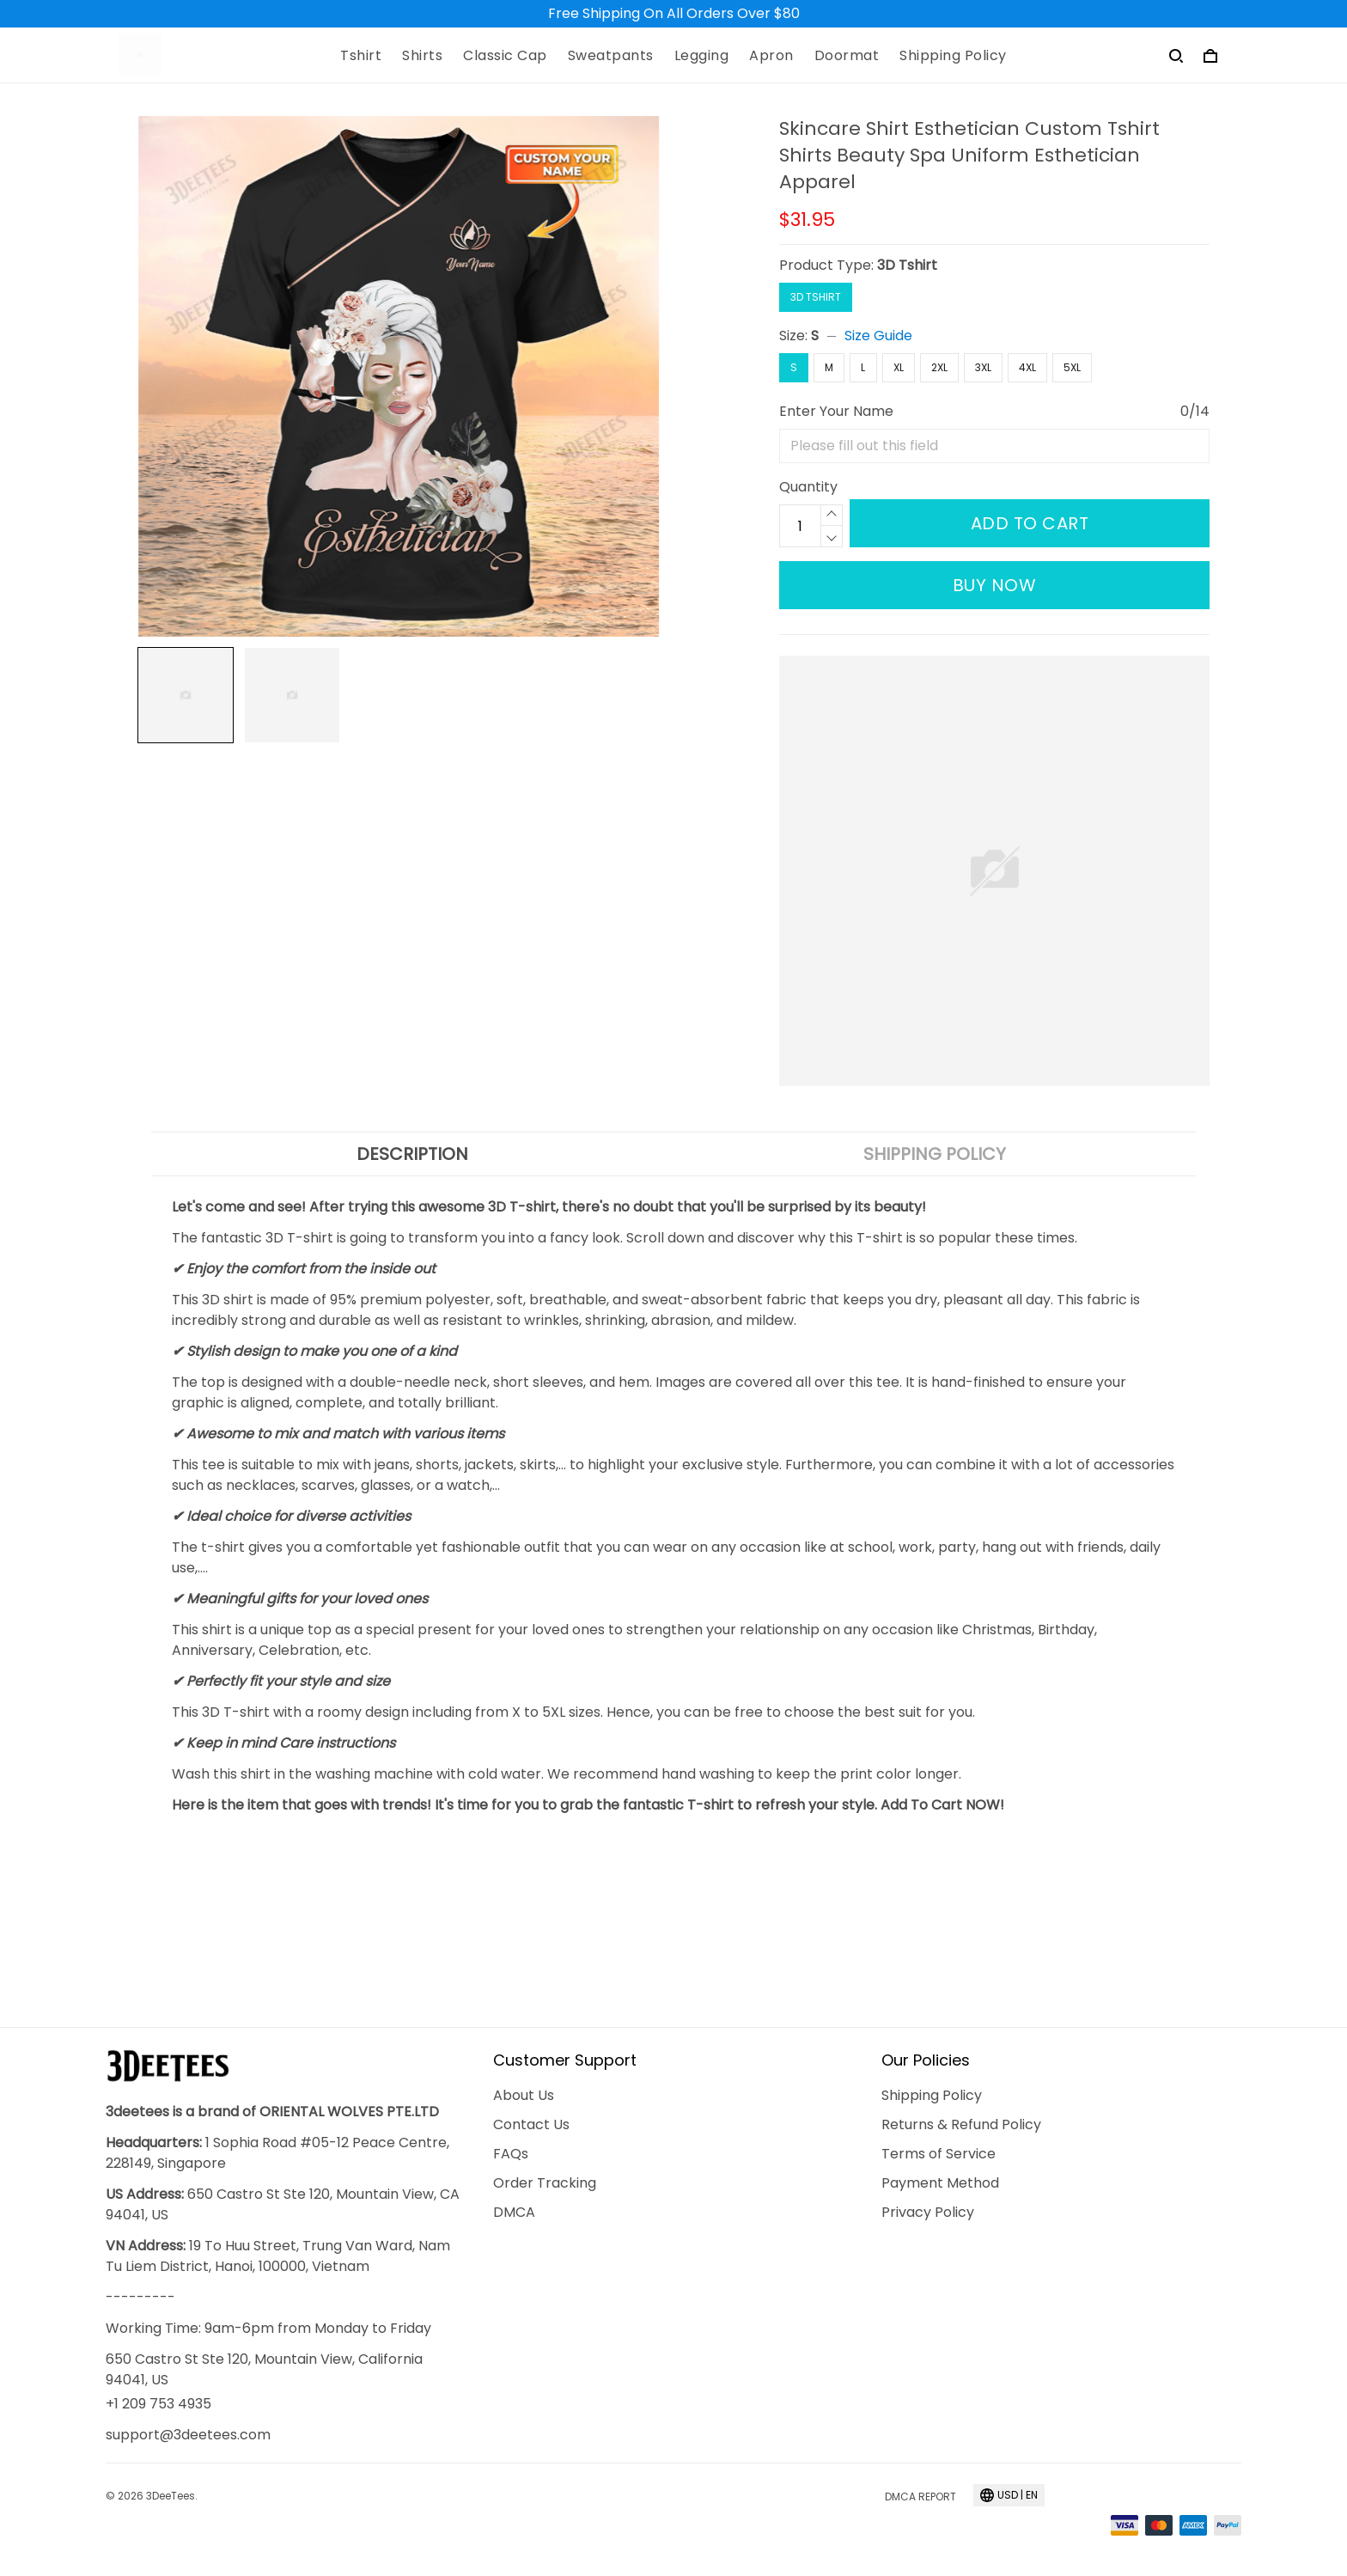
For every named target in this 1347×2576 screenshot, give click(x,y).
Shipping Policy (953, 55)
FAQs (510, 2154)
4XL (1027, 367)
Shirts (422, 55)
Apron (771, 55)
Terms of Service (938, 2154)
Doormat (847, 55)
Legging (701, 55)
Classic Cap (505, 55)
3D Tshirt (907, 265)
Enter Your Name (836, 411)
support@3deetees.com (188, 2435)
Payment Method (940, 2183)
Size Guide (878, 335)
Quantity (808, 487)
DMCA (514, 2212)
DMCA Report (920, 2496)
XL (898, 367)
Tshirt (360, 55)
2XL (939, 367)
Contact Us (531, 2124)
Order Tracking (544, 2183)
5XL (1072, 367)
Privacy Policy (927, 2212)
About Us (523, 2095)
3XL (983, 367)
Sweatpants (611, 55)
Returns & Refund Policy (961, 2124)
